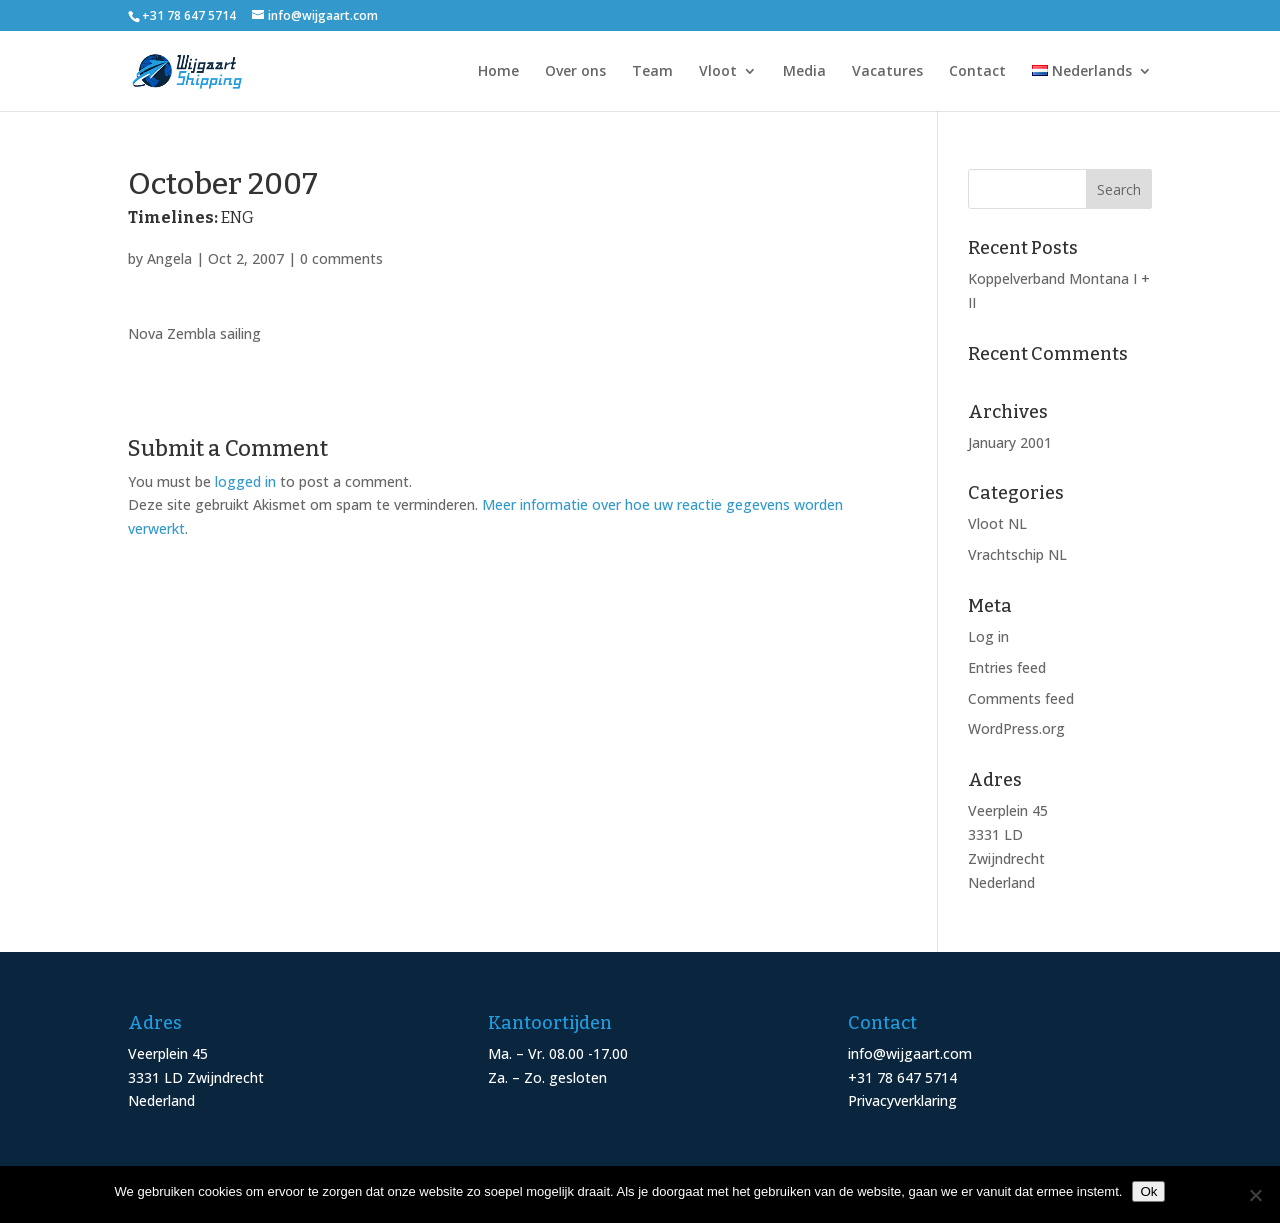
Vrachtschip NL (1017, 554)
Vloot (718, 72)
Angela (169, 258)
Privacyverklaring (902, 1100)
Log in (988, 636)
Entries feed (1007, 667)
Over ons (575, 72)
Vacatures (887, 72)
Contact (977, 72)
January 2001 (1010, 442)
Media (804, 72)
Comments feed (1021, 698)
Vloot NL (997, 523)
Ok (1148, 1191)
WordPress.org (1016, 728)
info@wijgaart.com (910, 1053)
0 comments (341, 258)
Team (652, 72)
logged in (245, 481)
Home (498, 72)
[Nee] (1255, 1195)
